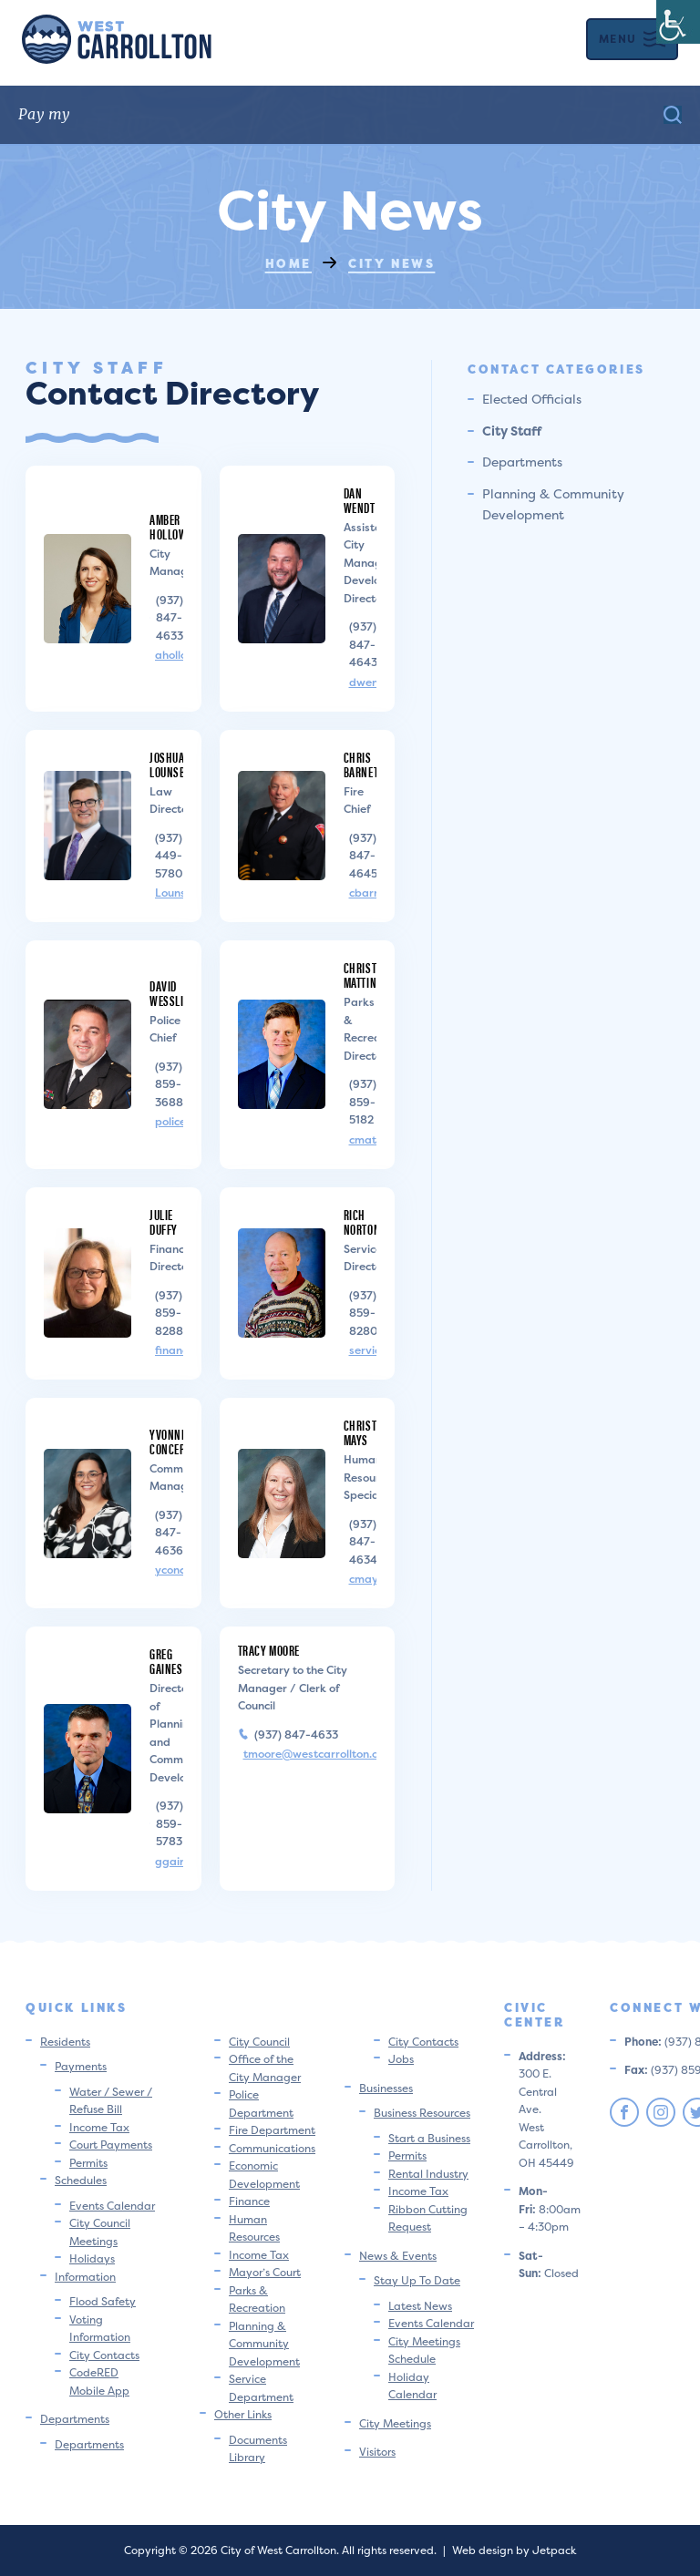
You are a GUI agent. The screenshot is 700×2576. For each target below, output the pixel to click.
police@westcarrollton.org (169, 1121)
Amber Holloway (174, 526)
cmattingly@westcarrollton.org (363, 1140)
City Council (259, 2041)
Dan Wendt (360, 500)
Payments (81, 2066)
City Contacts (104, 2355)
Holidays (92, 2258)
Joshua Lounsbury (176, 764)
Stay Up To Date (417, 2280)
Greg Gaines (166, 1660)
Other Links (243, 2414)
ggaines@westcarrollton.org (169, 1861)
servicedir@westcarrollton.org (363, 1350)
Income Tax (99, 2127)
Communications (272, 2148)
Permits (88, 2163)
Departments (522, 461)
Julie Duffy (163, 1221)
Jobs (401, 2059)
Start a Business (429, 2138)
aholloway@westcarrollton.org (169, 655)
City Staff (511, 430)
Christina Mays (368, 1432)
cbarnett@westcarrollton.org (363, 893)
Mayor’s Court (265, 2272)
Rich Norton (362, 1221)
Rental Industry (428, 2173)
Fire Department (272, 2130)
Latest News (420, 2306)
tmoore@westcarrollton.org (310, 1754)
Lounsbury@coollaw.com (169, 893)
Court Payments (110, 2144)
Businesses (386, 2088)
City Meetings (395, 2423)
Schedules (81, 2180)
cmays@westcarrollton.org (363, 1579)
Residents (65, 2041)
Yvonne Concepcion (178, 1441)
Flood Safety (102, 2301)
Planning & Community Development (264, 2343)
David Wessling (173, 993)
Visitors (377, 2451)
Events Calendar (112, 2205)
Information (85, 2276)
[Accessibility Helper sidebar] (678, 22)
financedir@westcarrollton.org (169, 1350)
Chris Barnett (364, 764)
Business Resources (422, 2112)
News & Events (398, 2255)
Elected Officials (532, 398)
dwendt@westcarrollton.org (363, 682)
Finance (249, 2201)
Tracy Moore (269, 1649)
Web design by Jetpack (514, 2550)
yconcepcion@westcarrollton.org (169, 1570)
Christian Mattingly (368, 974)
